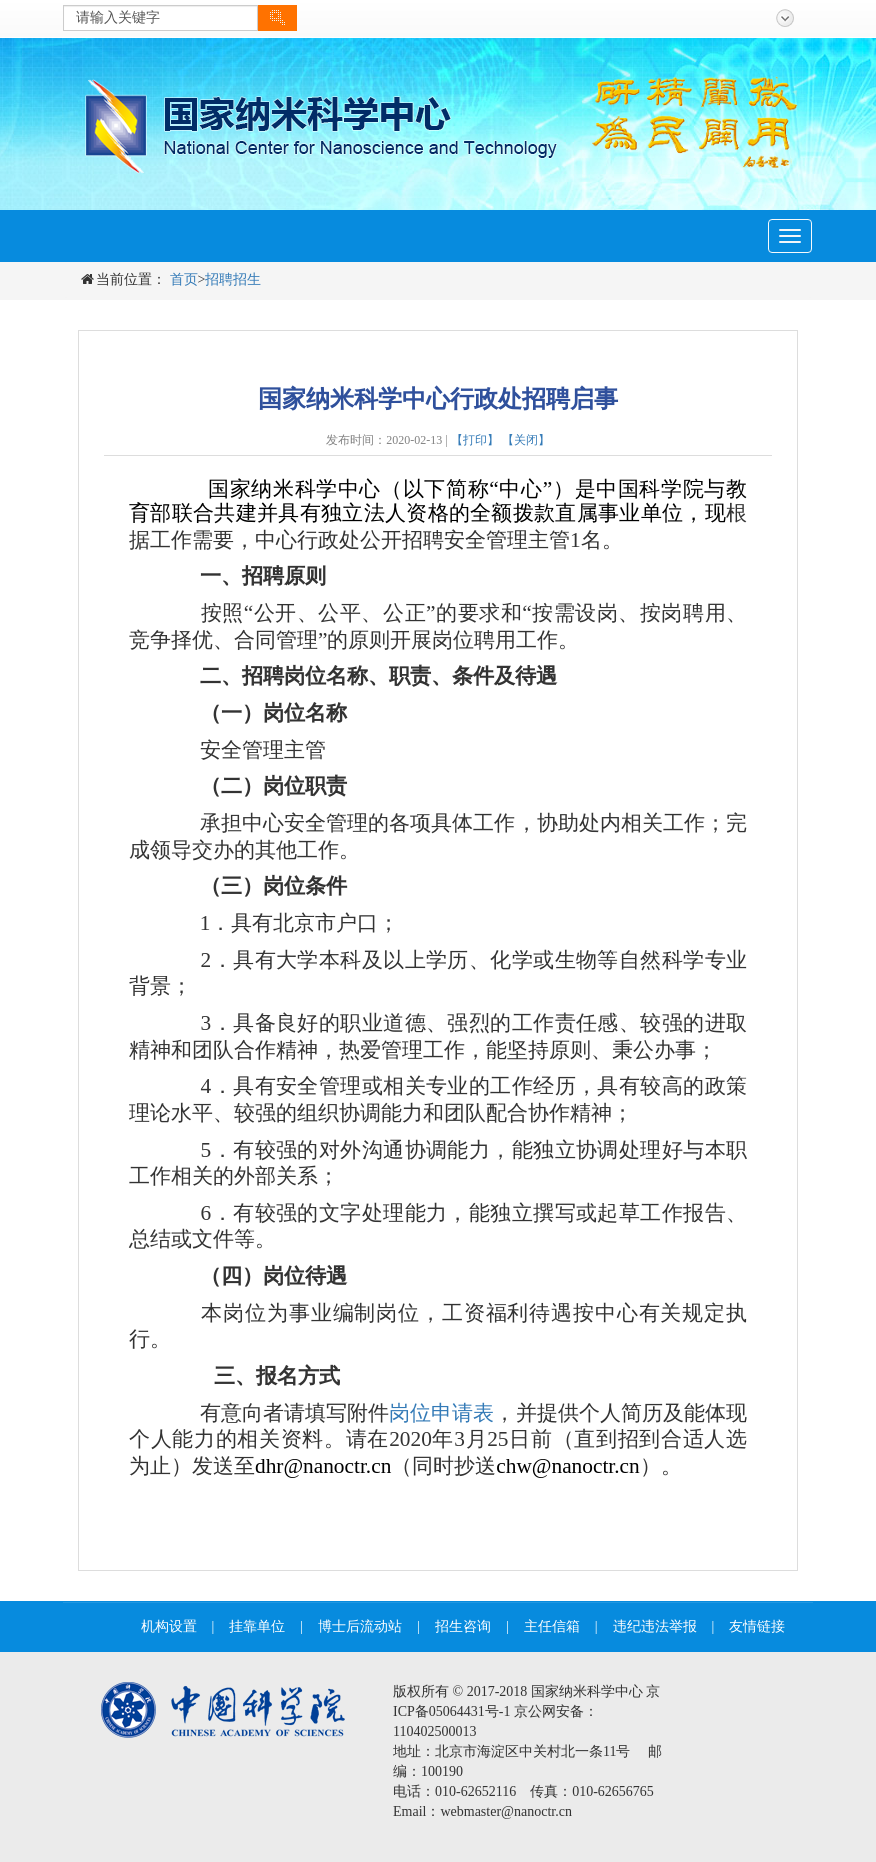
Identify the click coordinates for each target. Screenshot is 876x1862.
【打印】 (475, 440)
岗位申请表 (441, 1413)
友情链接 (757, 1626)
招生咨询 (463, 1626)
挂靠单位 (257, 1626)
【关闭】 (526, 440)
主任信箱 (552, 1626)
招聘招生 (233, 279)
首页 (184, 279)
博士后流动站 (360, 1626)
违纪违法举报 (655, 1626)
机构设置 (169, 1626)
